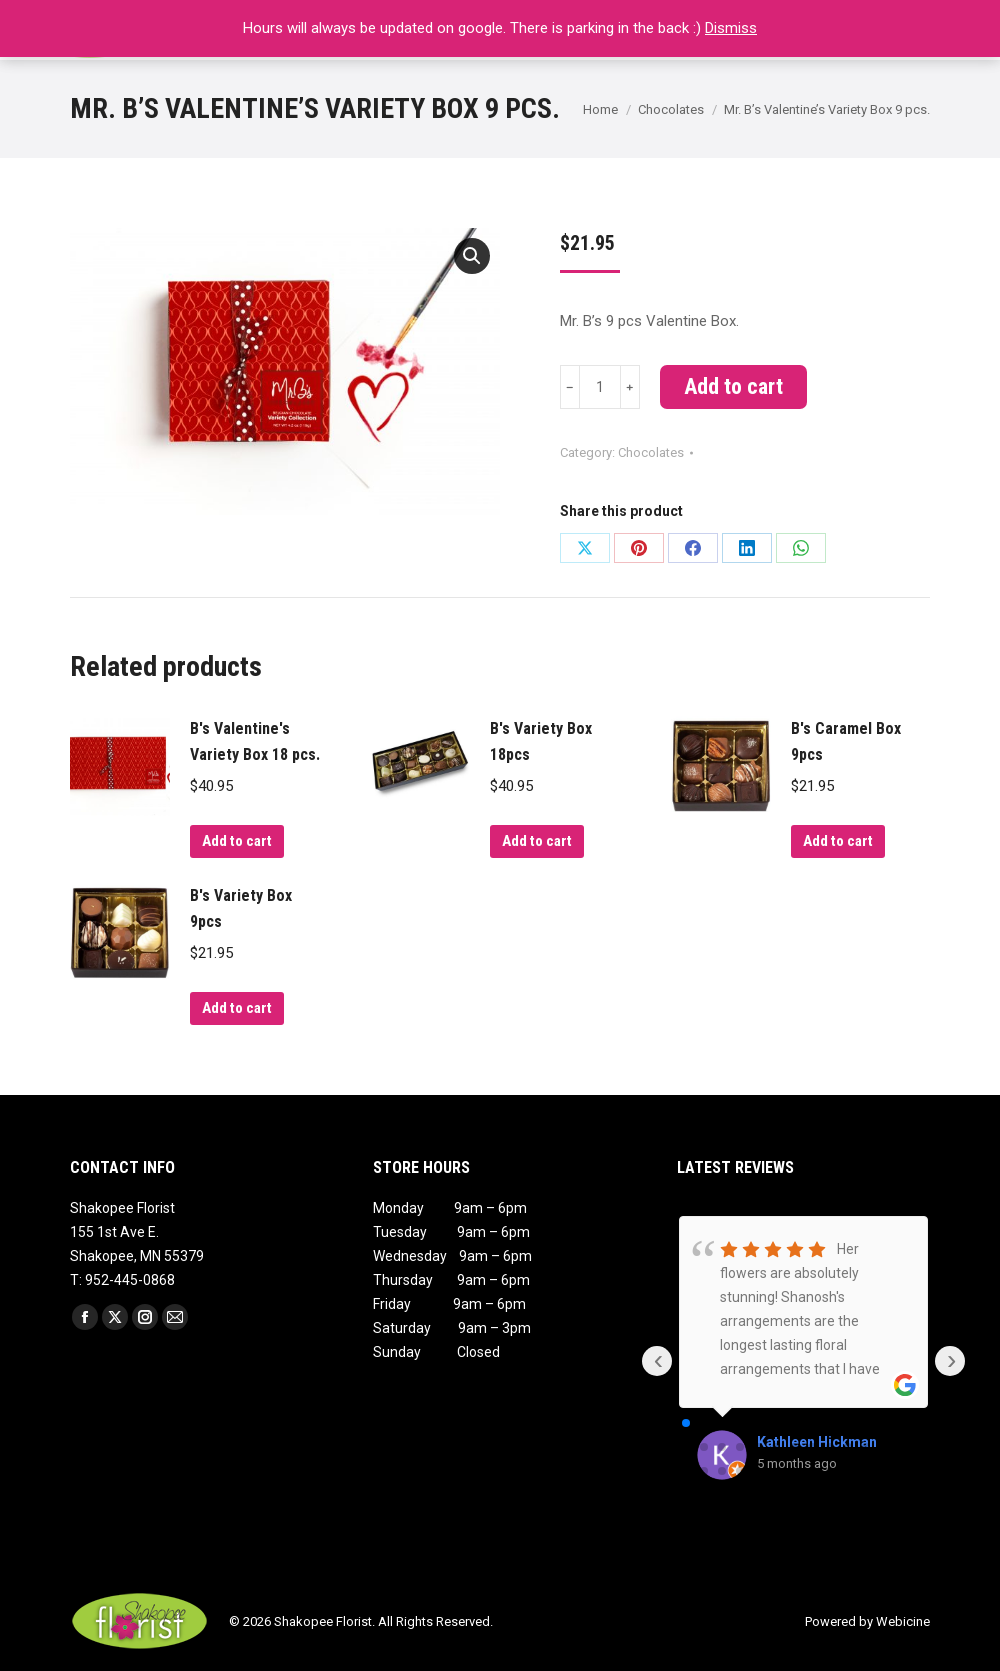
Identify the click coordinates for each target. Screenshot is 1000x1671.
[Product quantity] (600, 387)
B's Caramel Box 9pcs (846, 741)
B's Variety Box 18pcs (541, 741)
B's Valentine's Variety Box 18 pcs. (255, 741)
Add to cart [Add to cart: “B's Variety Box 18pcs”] (537, 841)
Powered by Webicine (867, 1621)
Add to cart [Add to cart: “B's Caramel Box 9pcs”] (838, 841)
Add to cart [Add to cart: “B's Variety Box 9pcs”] (237, 1008)
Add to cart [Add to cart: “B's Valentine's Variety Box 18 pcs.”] (237, 841)
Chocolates (651, 452)
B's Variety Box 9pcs (241, 908)
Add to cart (733, 386)
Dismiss (731, 28)
